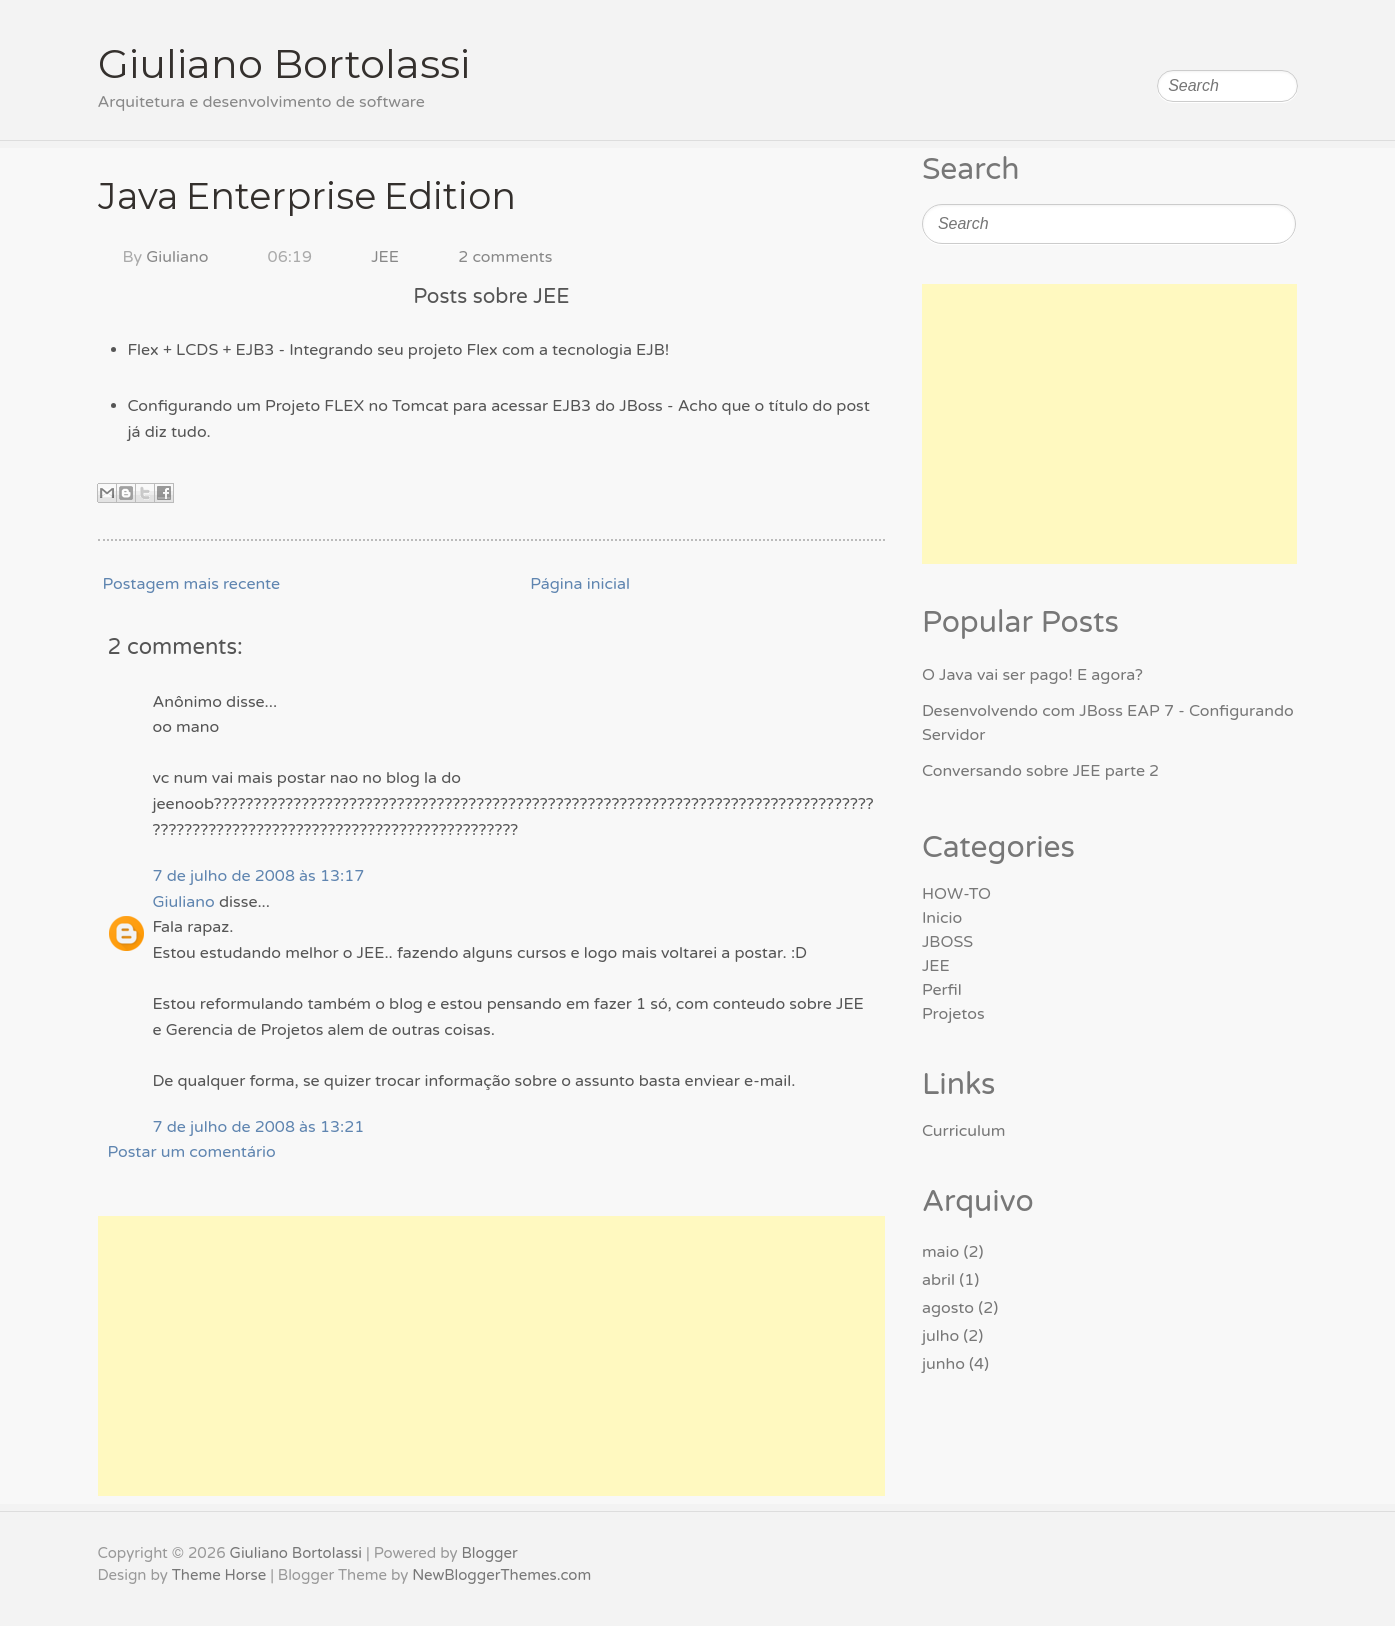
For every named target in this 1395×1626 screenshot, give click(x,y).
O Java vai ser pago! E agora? (1032, 675)
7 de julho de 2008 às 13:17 (259, 876)
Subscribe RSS (1283, 35)
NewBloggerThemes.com (501, 1575)
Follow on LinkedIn (1243, 35)
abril (938, 1280)
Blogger (489, 1553)
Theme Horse (219, 1575)
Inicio (942, 918)
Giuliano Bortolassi (284, 63)
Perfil (942, 990)
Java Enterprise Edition (307, 196)
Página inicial (580, 584)
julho (940, 1336)
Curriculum (964, 1131)
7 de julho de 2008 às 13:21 (259, 1127)
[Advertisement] (492, 1356)
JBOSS (947, 942)
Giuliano (177, 257)
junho (943, 1364)
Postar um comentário (192, 1152)
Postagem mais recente (192, 584)
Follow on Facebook (1203, 35)
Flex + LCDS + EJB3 (201, 350)
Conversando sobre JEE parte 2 (1040, 771)
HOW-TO (956, 894)
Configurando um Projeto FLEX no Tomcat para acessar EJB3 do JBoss (395, 406)
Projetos (953, 1014)
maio (940, 1252)
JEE (385, 257)
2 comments (505, 257)
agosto (948, 1308)
